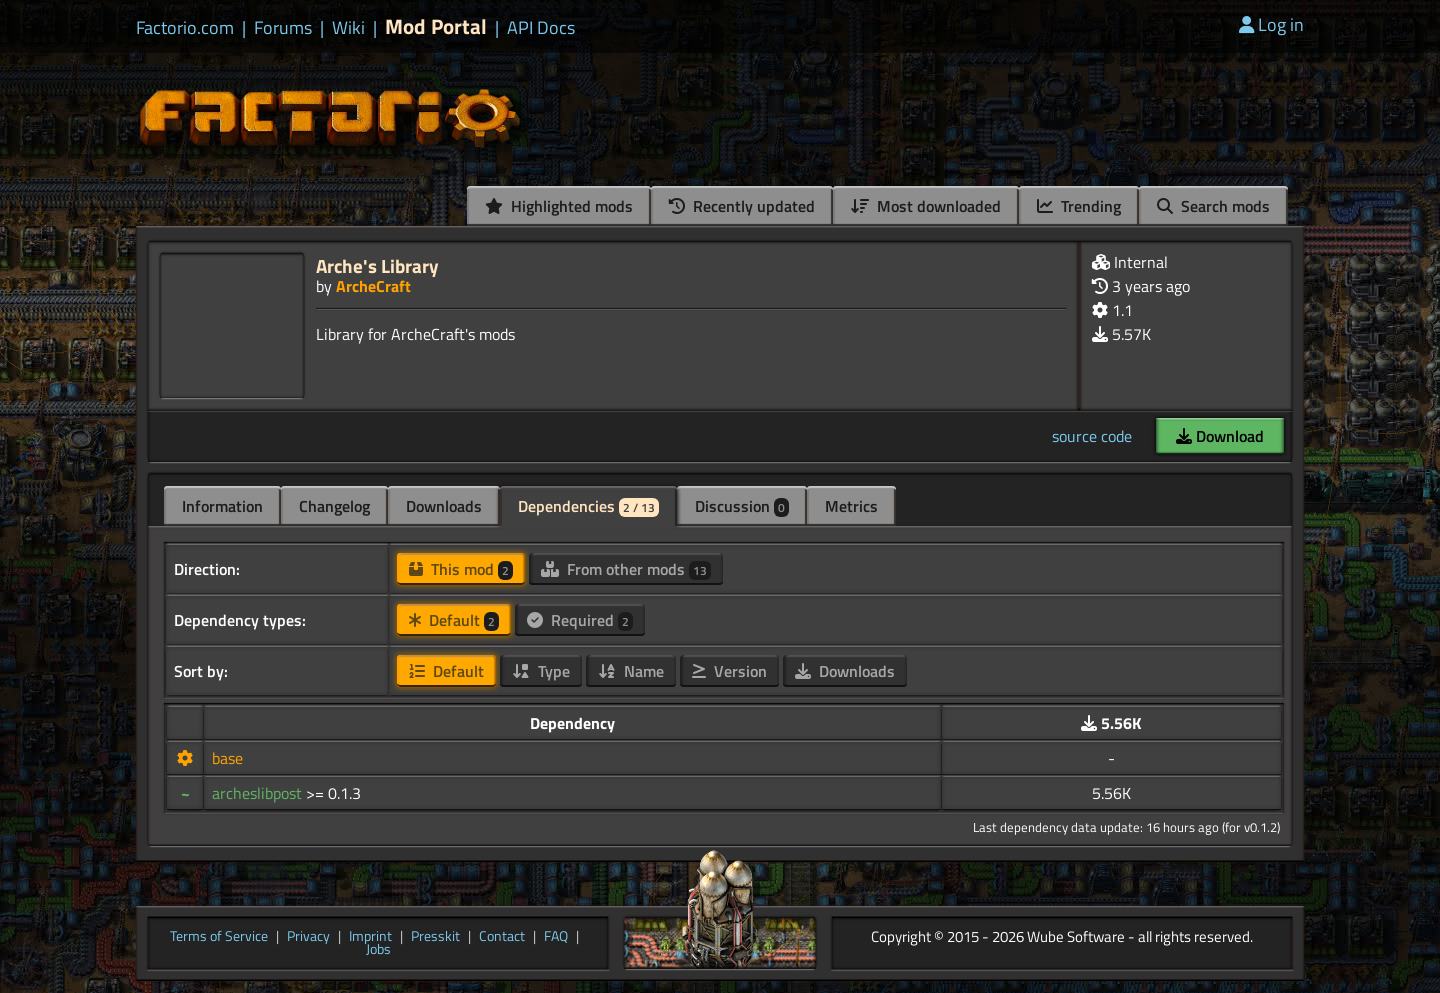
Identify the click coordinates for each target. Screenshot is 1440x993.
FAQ (556, 937)
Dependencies (588, 506)
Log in (1271, 24)
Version (729, 671)
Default (454, 620)
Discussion (742, 506)
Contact (502, 937)
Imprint (370, 937)
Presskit (435, 937)
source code (1092, 436)
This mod (461, 569)
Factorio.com (185, 28)
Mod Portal (436, 26)
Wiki (348, 28)
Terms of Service (219, 937)
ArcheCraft (373, 286)
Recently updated (742, 206)
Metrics (851, 506)
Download (1220, 436)
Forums (283, 28)
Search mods (1213, 206)
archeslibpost (259, 793)
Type (541, 671)
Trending (1079, 206)
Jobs (378, 950)
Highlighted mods (559, 206)
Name (631, 671)
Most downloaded (926, 206)
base (227, 758)
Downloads (444, 506)
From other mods (626, 569)
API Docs (541, 28)
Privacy (308, 937)
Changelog (334, 506)
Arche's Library (377, 265)
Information (222, 506)
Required (580, 620)
